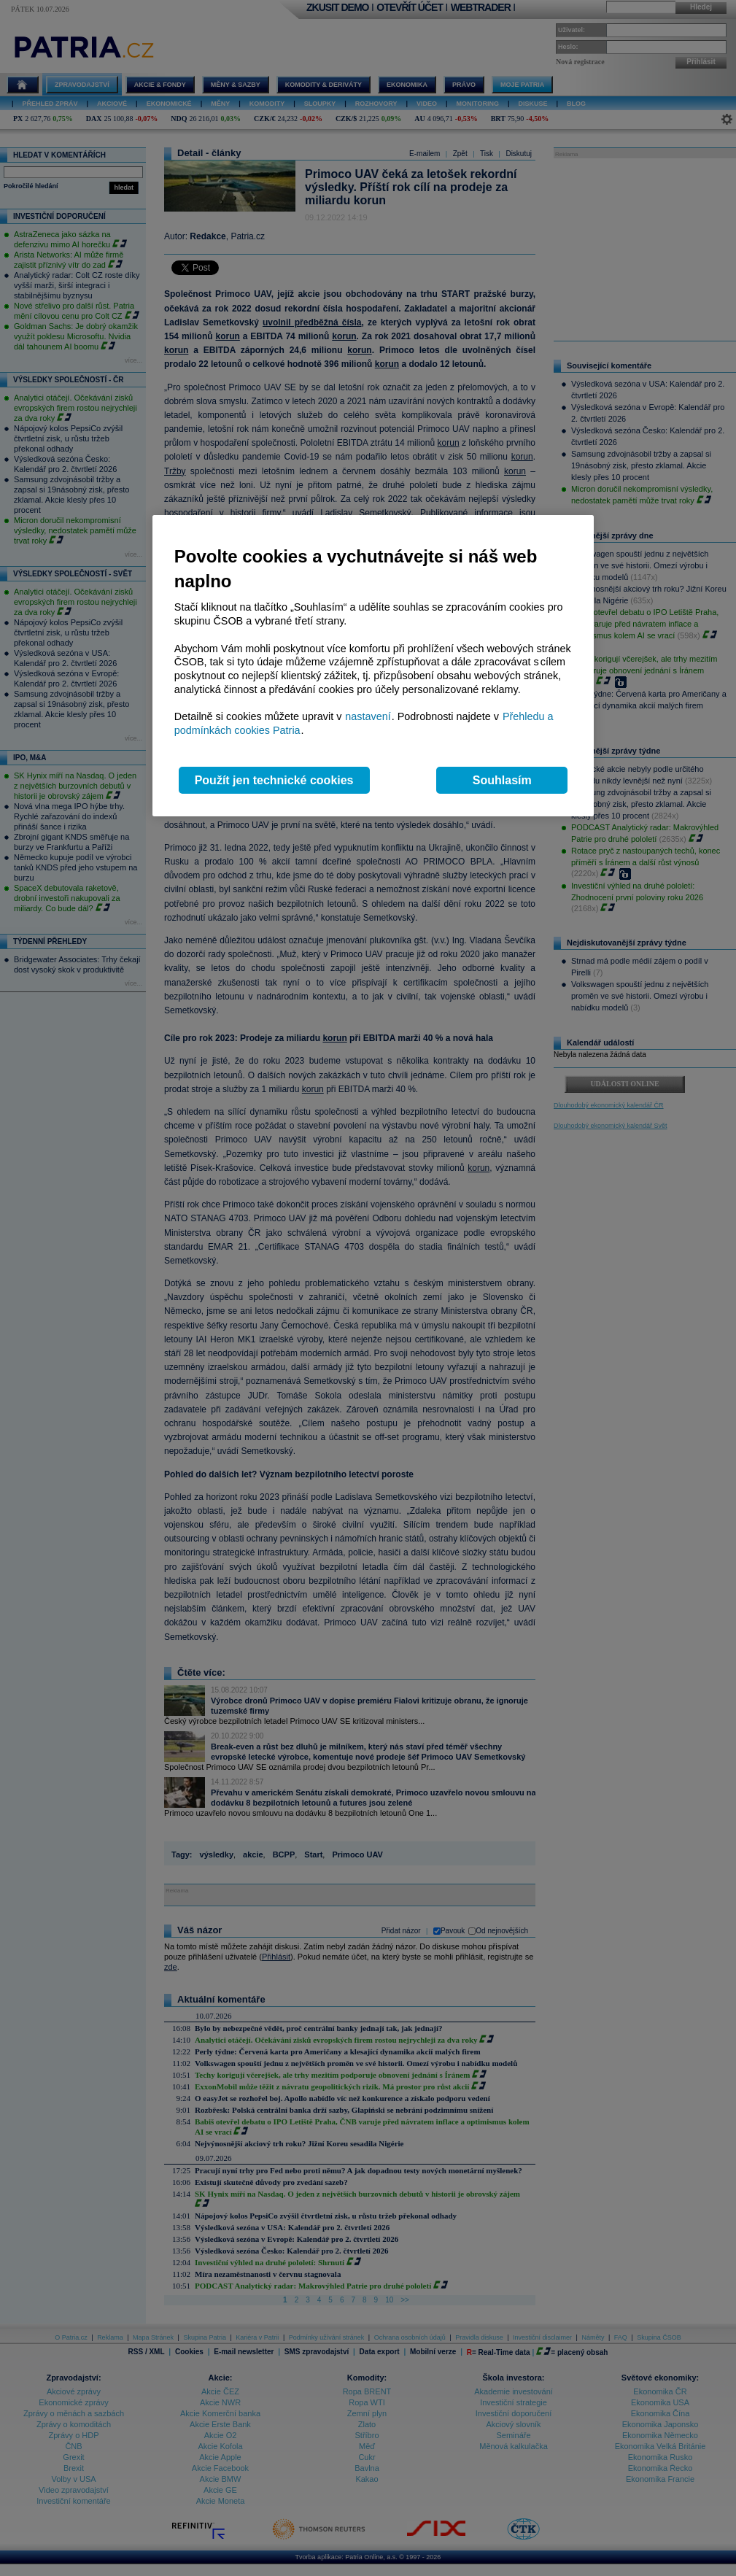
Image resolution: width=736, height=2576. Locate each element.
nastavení (367, 716)
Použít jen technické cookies (274, 780)
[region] (373, 665)
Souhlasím (502, 780)
